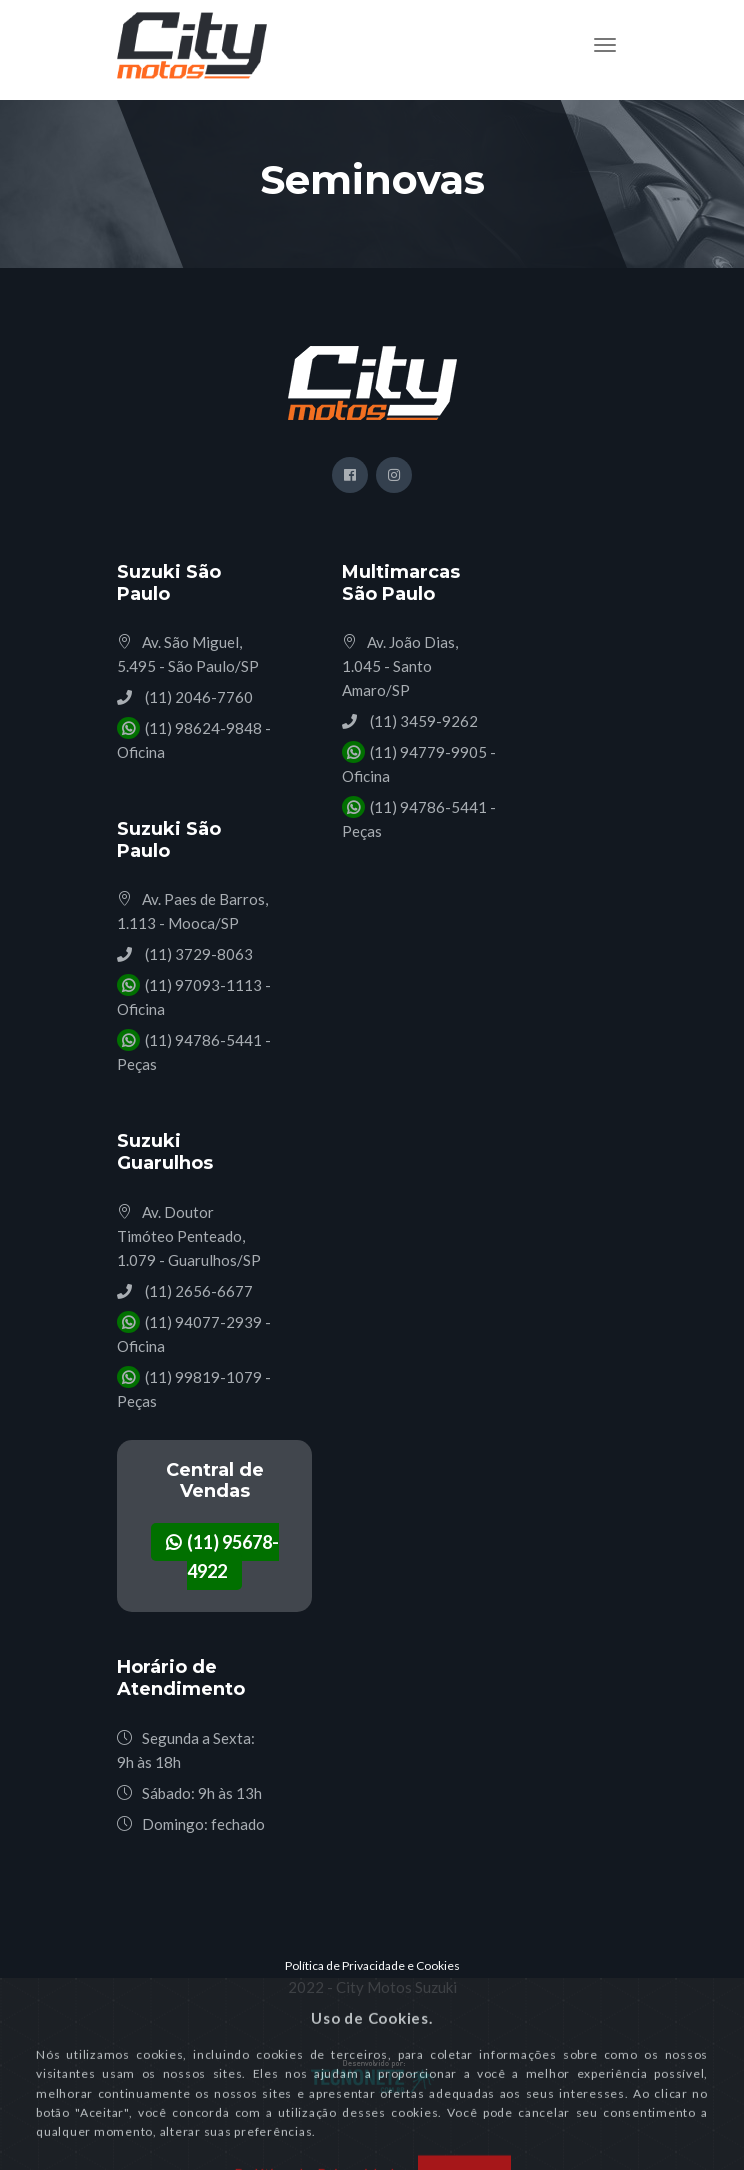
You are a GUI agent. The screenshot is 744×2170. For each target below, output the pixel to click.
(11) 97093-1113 (202, 985)
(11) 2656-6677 (197, 1291)
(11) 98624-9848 (202, 728)
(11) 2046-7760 (197, 697)
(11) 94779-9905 (427, 752)
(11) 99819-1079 (202, 1377)
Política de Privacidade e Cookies (372, 1965)
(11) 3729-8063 (197, 954)
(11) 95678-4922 (222, 1556)
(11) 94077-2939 (202, 1322)
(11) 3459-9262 (422, 721)
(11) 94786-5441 (202, 1040)
